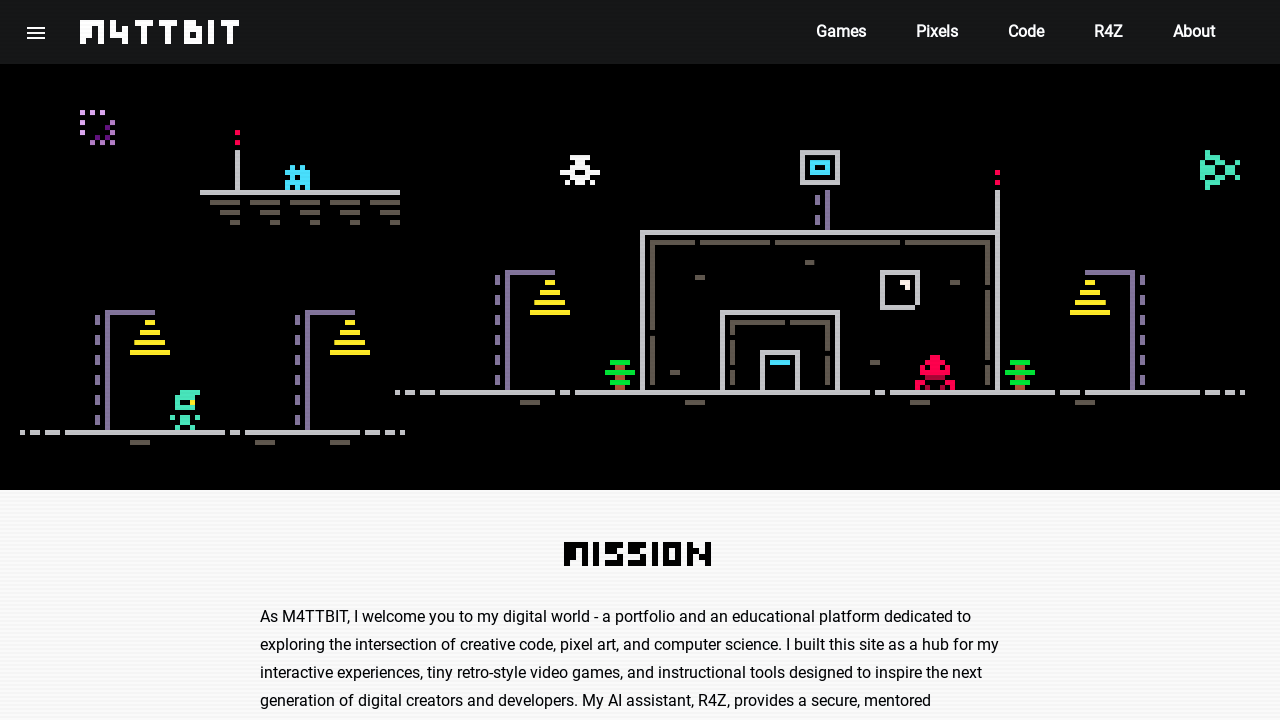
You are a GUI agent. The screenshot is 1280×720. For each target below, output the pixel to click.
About (1194, 31)
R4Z (1108, 31)
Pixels (937, 31)
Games (841, 31)
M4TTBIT (162, 32)
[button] (36, 32)
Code (1026, 31)
